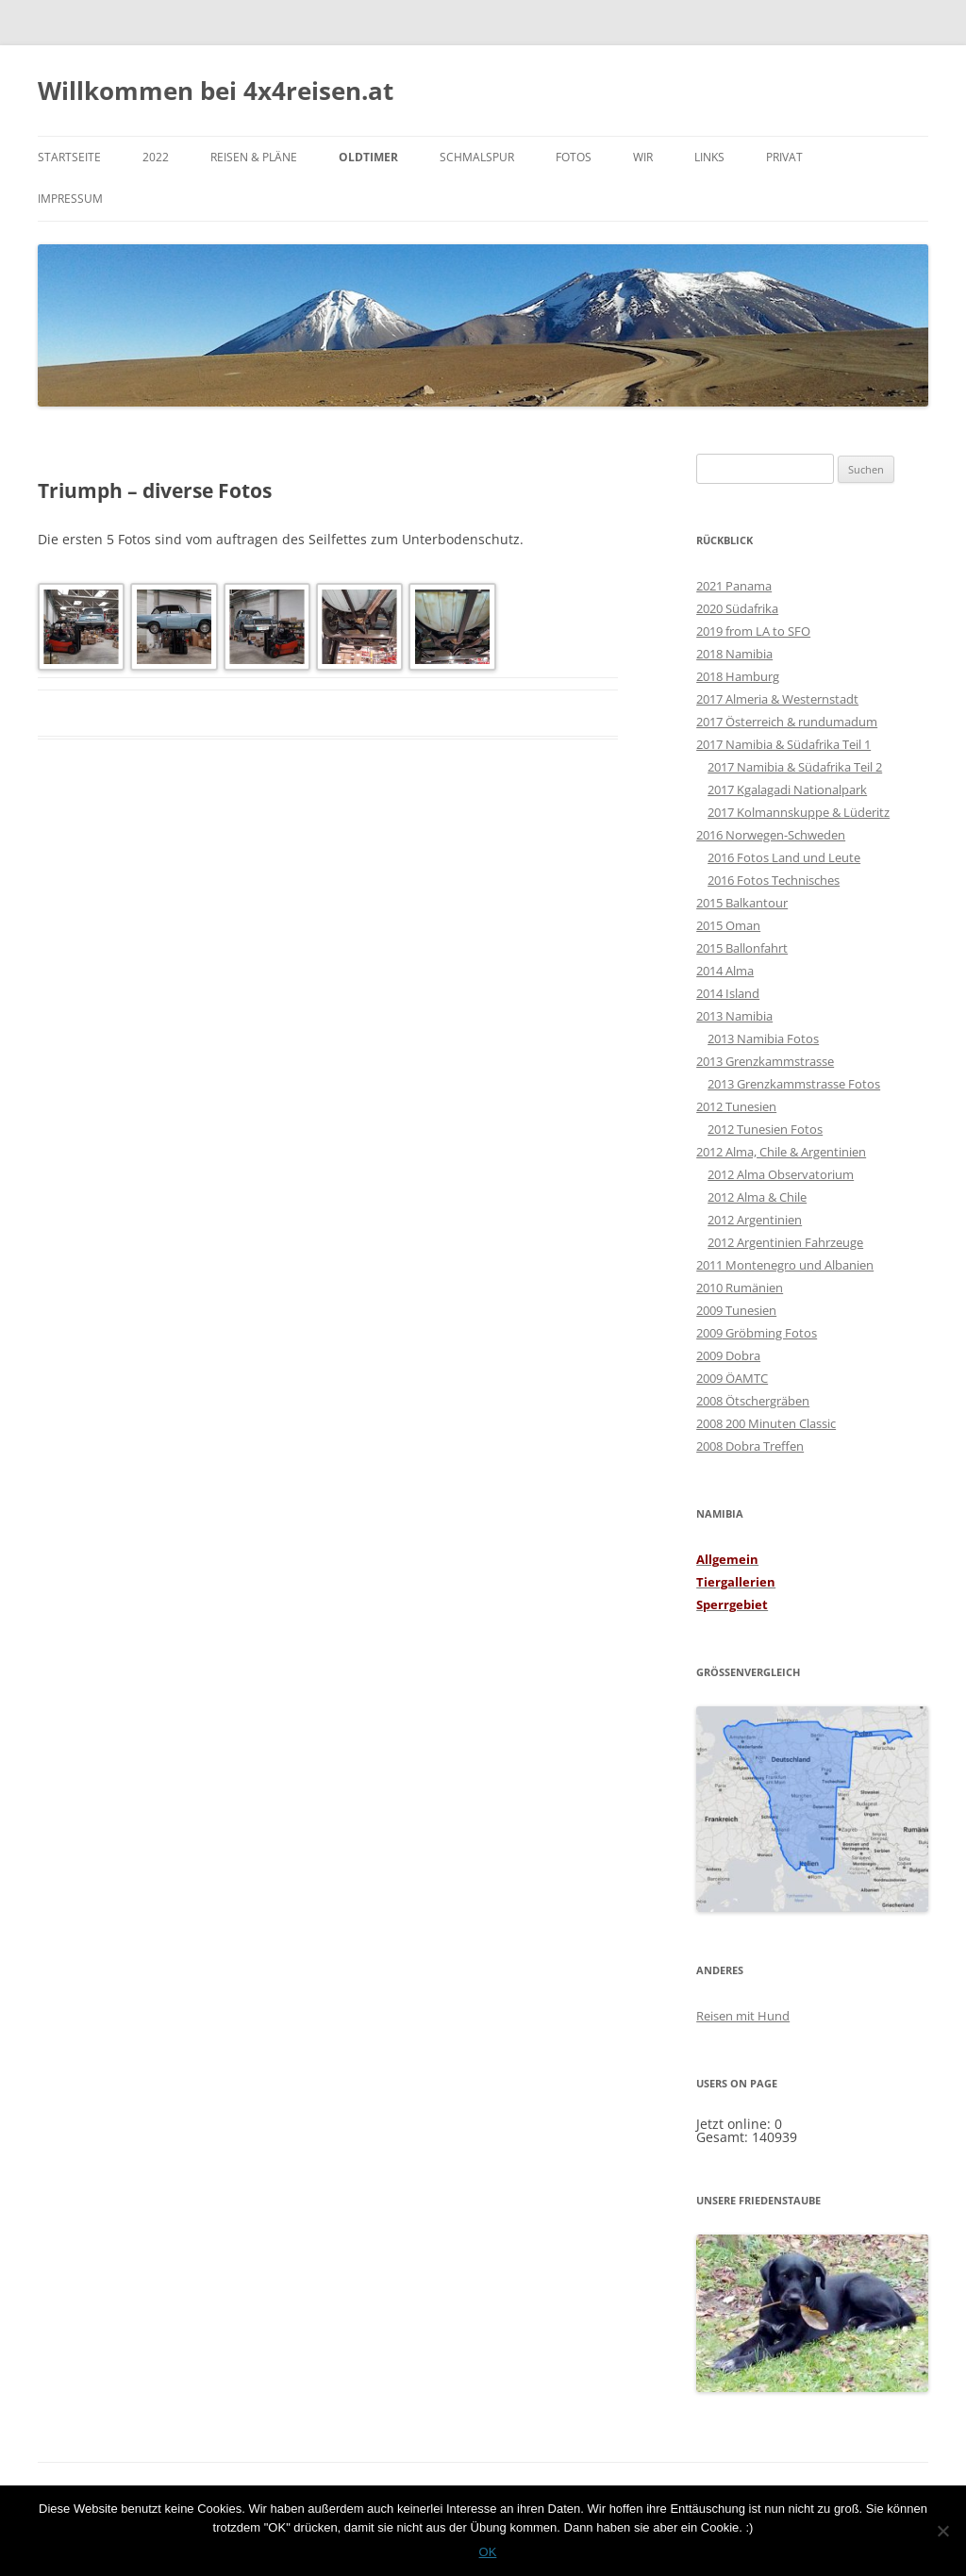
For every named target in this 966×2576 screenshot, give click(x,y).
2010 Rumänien (739, 1287)
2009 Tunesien (736, 1310)
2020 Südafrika (737, 608)
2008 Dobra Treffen (750, 1446)
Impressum (70, 199)
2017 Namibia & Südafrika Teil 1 (783, 744)
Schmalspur (477, 157)
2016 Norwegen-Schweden (770, 834)
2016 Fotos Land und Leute (784, 857)
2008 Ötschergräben (752, 1400)
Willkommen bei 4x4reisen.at (215, 91)
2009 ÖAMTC (732, 1378)
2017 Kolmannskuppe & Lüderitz (799, 812)
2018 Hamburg (737, 676)
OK (488, 2552)
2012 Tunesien (736, 1106)
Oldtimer (368, 157)
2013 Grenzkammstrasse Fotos (794, 1083)
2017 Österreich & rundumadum (786, 721)
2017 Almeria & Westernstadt (777, 698)
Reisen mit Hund (743, 2015)
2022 (155, 157)
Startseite (69, 157)
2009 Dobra (728, 1355)
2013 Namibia (734, 1015)
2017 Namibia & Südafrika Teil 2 (795, 766)
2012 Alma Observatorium (781, 1174)
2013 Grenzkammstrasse (765, 1061)
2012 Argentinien (755, 1219)
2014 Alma (725, 970)
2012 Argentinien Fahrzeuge (785, 1242)
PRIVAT (784, 157)
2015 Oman (728, 925)
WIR (643, 157)
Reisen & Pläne (253, 157)
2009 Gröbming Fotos (756, 1332)
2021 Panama (734, 585)
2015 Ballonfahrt (742, 947)
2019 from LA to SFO (753, 631)
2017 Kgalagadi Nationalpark (787, 789)
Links (709, 157)
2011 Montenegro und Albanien (785, 1264)
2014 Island (727, 993)
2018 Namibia (734, 653)
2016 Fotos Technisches (774, 880)
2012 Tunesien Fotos (765, 1129)
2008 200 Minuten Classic (766, 1423)
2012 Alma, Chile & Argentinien (781, 1151)
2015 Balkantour (742, 902)
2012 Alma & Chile (757, 1196)
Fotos (573, 157)
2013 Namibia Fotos (763, 1038)
